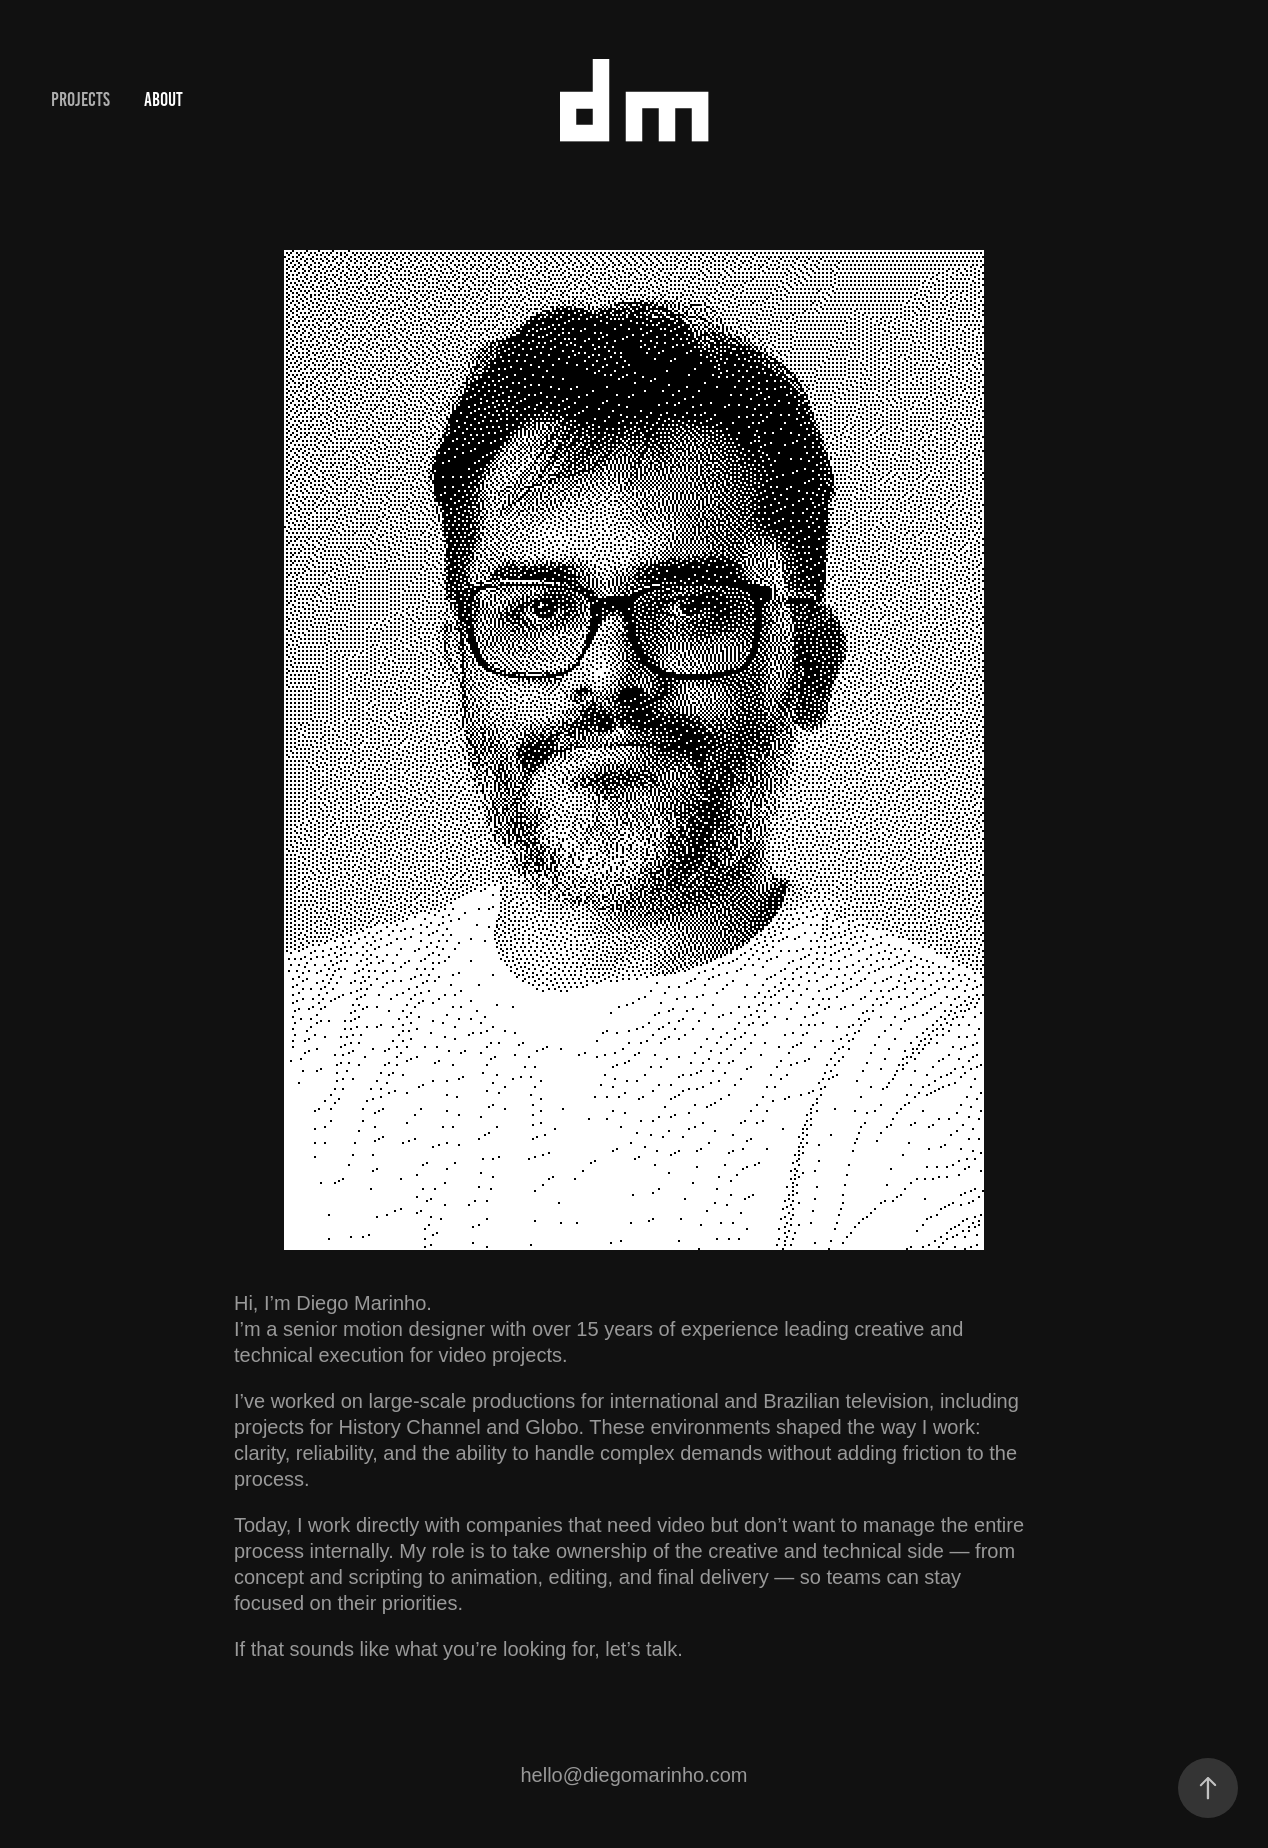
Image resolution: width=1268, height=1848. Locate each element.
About (163, 99)
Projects (80, 99)
